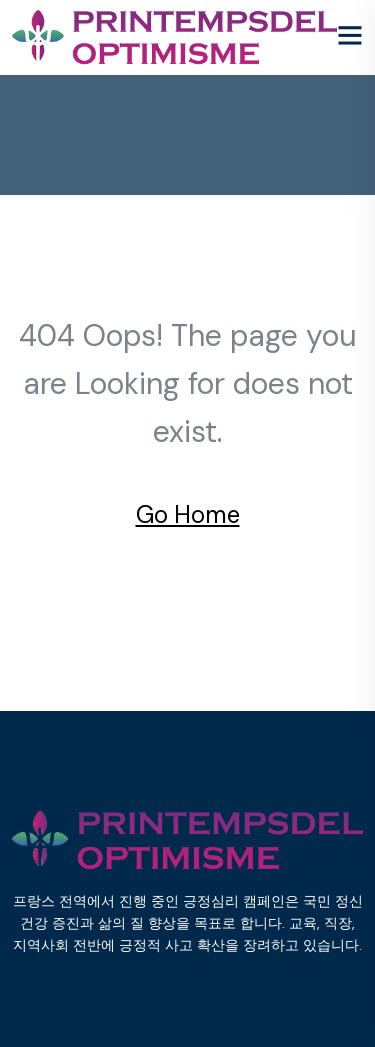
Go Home (188, 514)
